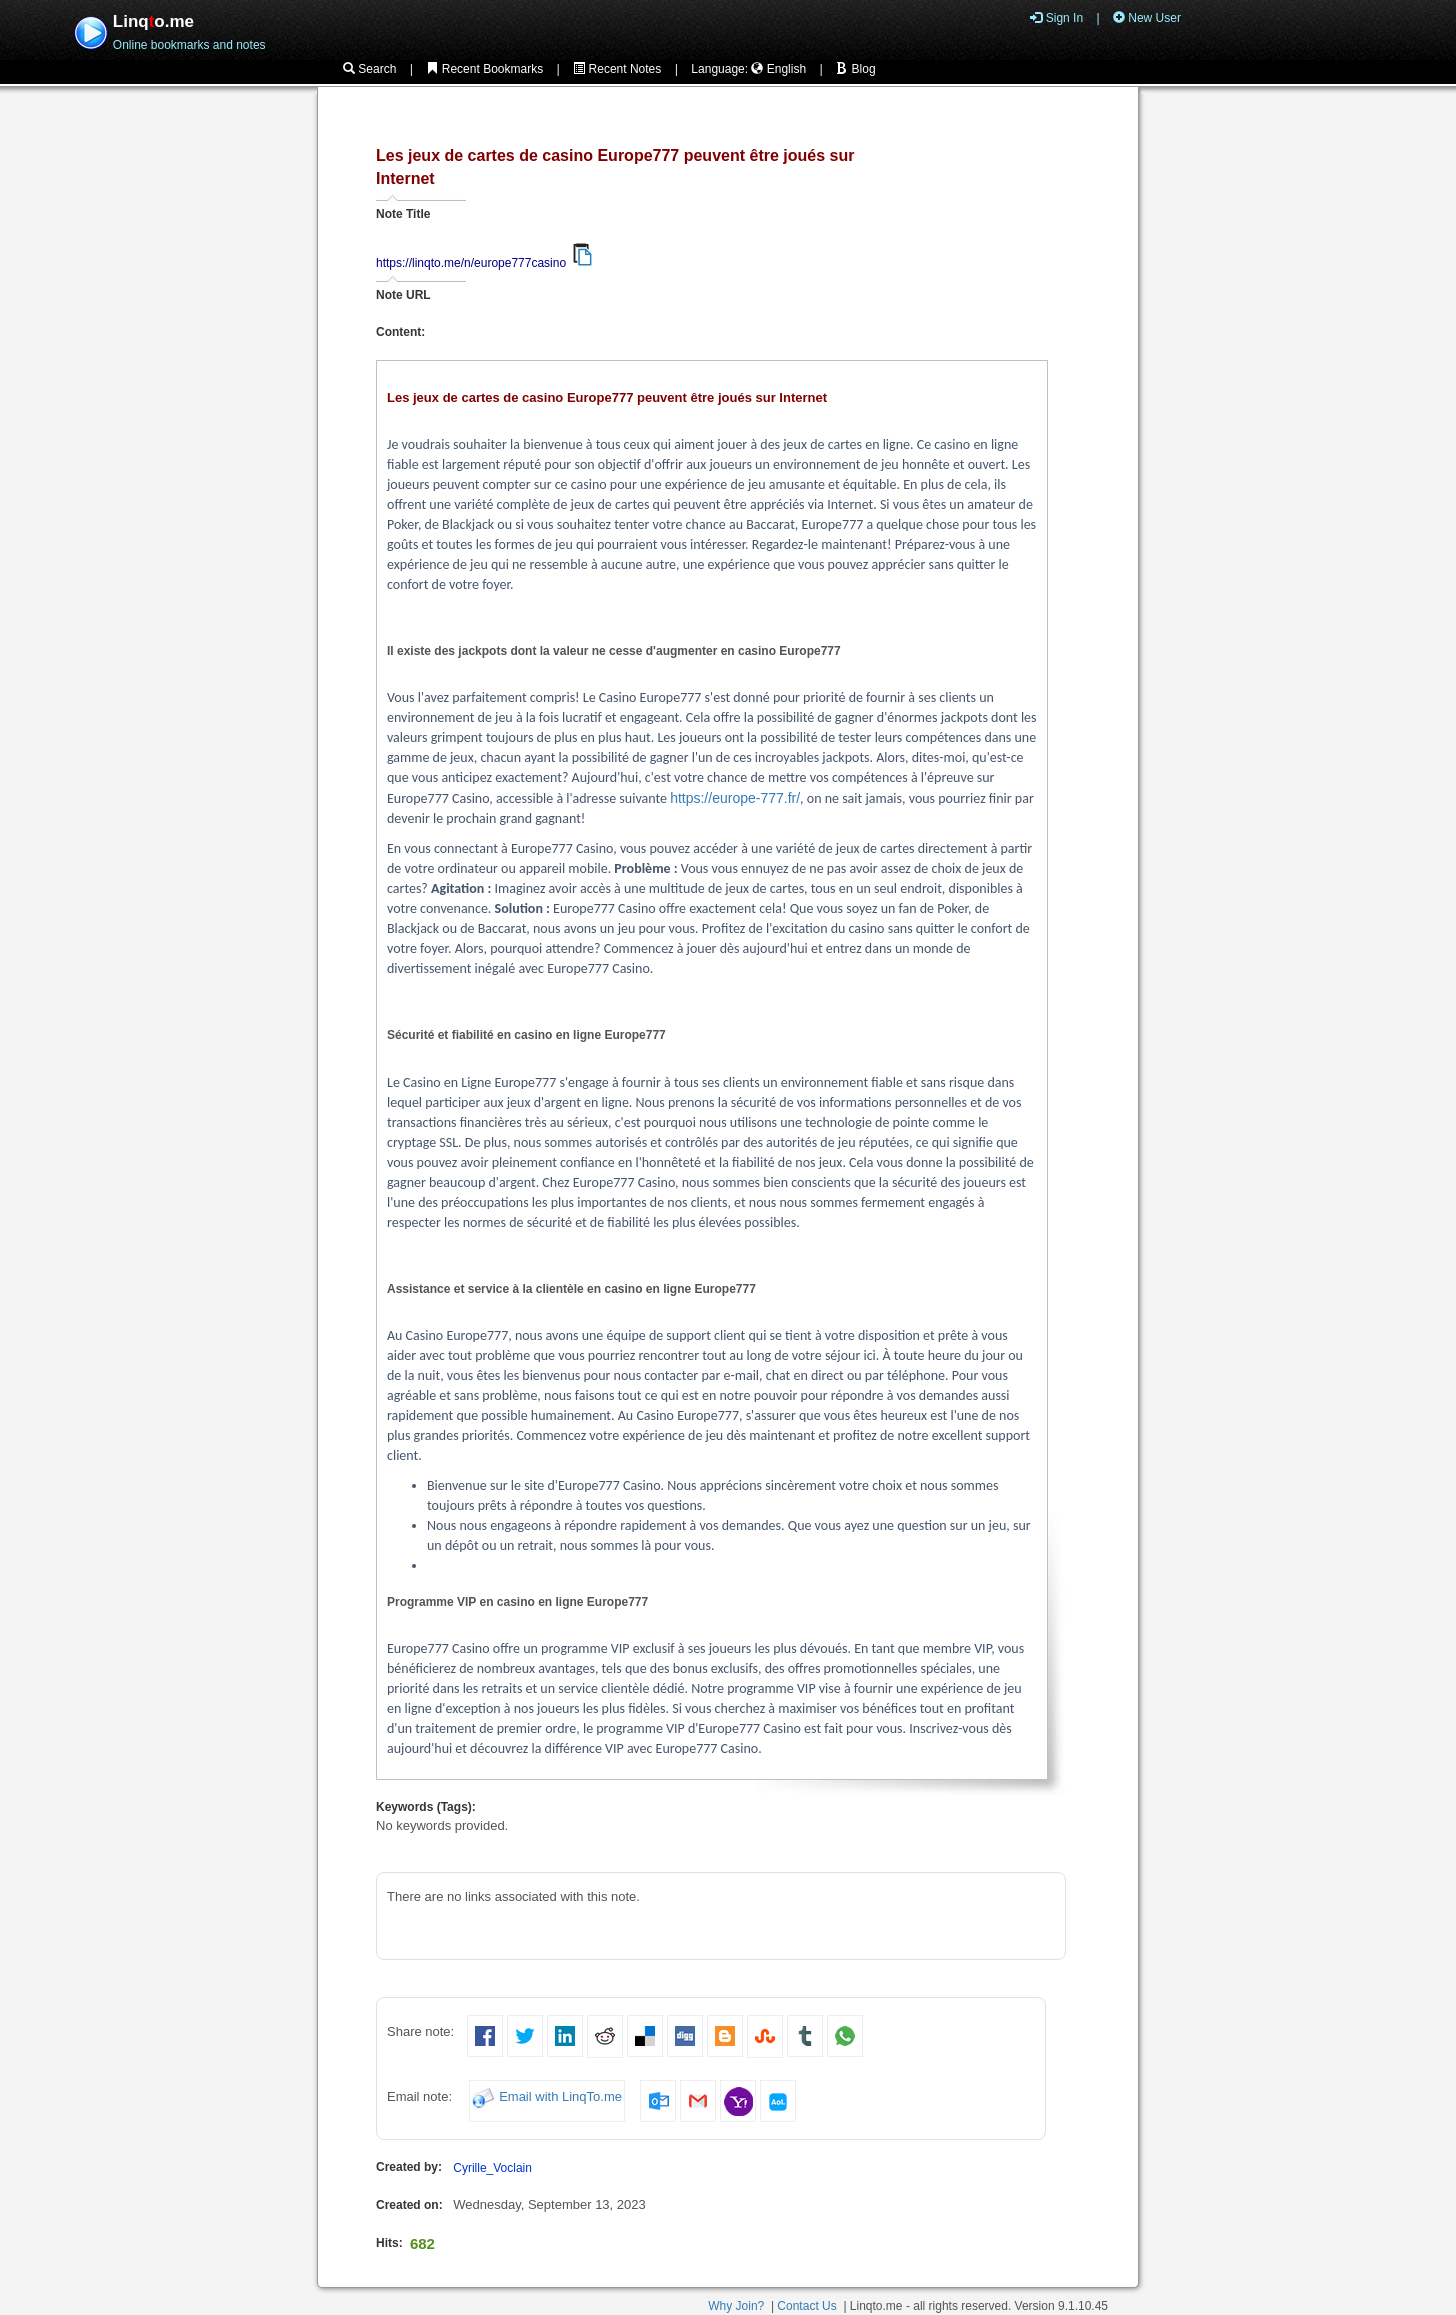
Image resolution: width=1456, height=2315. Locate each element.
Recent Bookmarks (484, 69)
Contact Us (806, 2306)
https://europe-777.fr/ (735, 798)
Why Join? (736, 2306)
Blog (855, 69)
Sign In (1056, 18)
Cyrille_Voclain (492, 2168)
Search (369, 69)
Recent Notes (617, 69)
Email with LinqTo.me (560, 2097)
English (778, 69)
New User (1147, 18)
